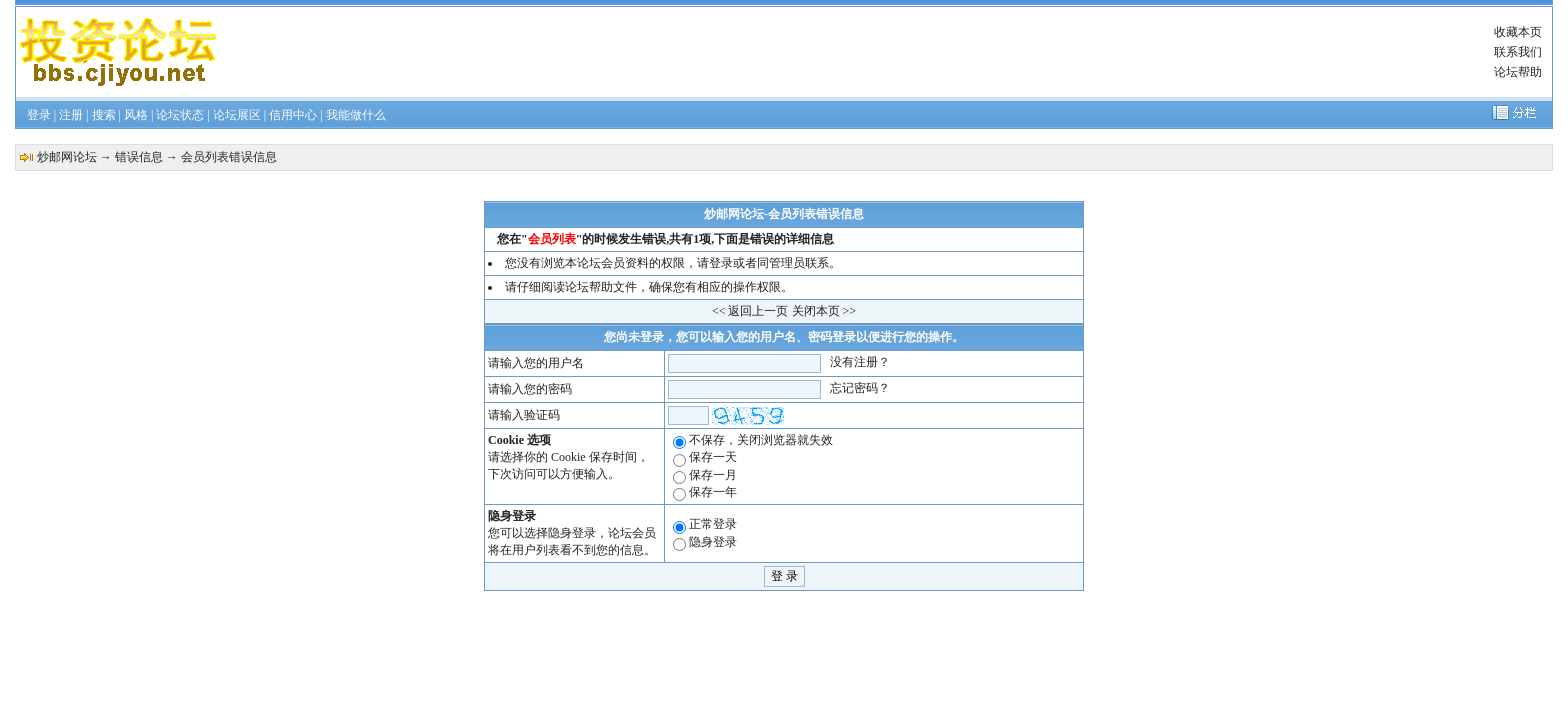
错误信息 (139, 157)
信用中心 (293, 115)
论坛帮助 (1518, 72)
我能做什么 (356, 115)
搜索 (104, 115)
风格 (136, 115)
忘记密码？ (860, 388)
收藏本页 (1518, 32)
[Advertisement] (837, 52)
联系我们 (1518, 52)
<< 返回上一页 (750, 311)
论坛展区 (237, 115)
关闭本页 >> (824, 311)
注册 (71, 115)
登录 (39, 115)
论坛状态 (180, 115)
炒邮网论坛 (67, 157)
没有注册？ (860, 362)
